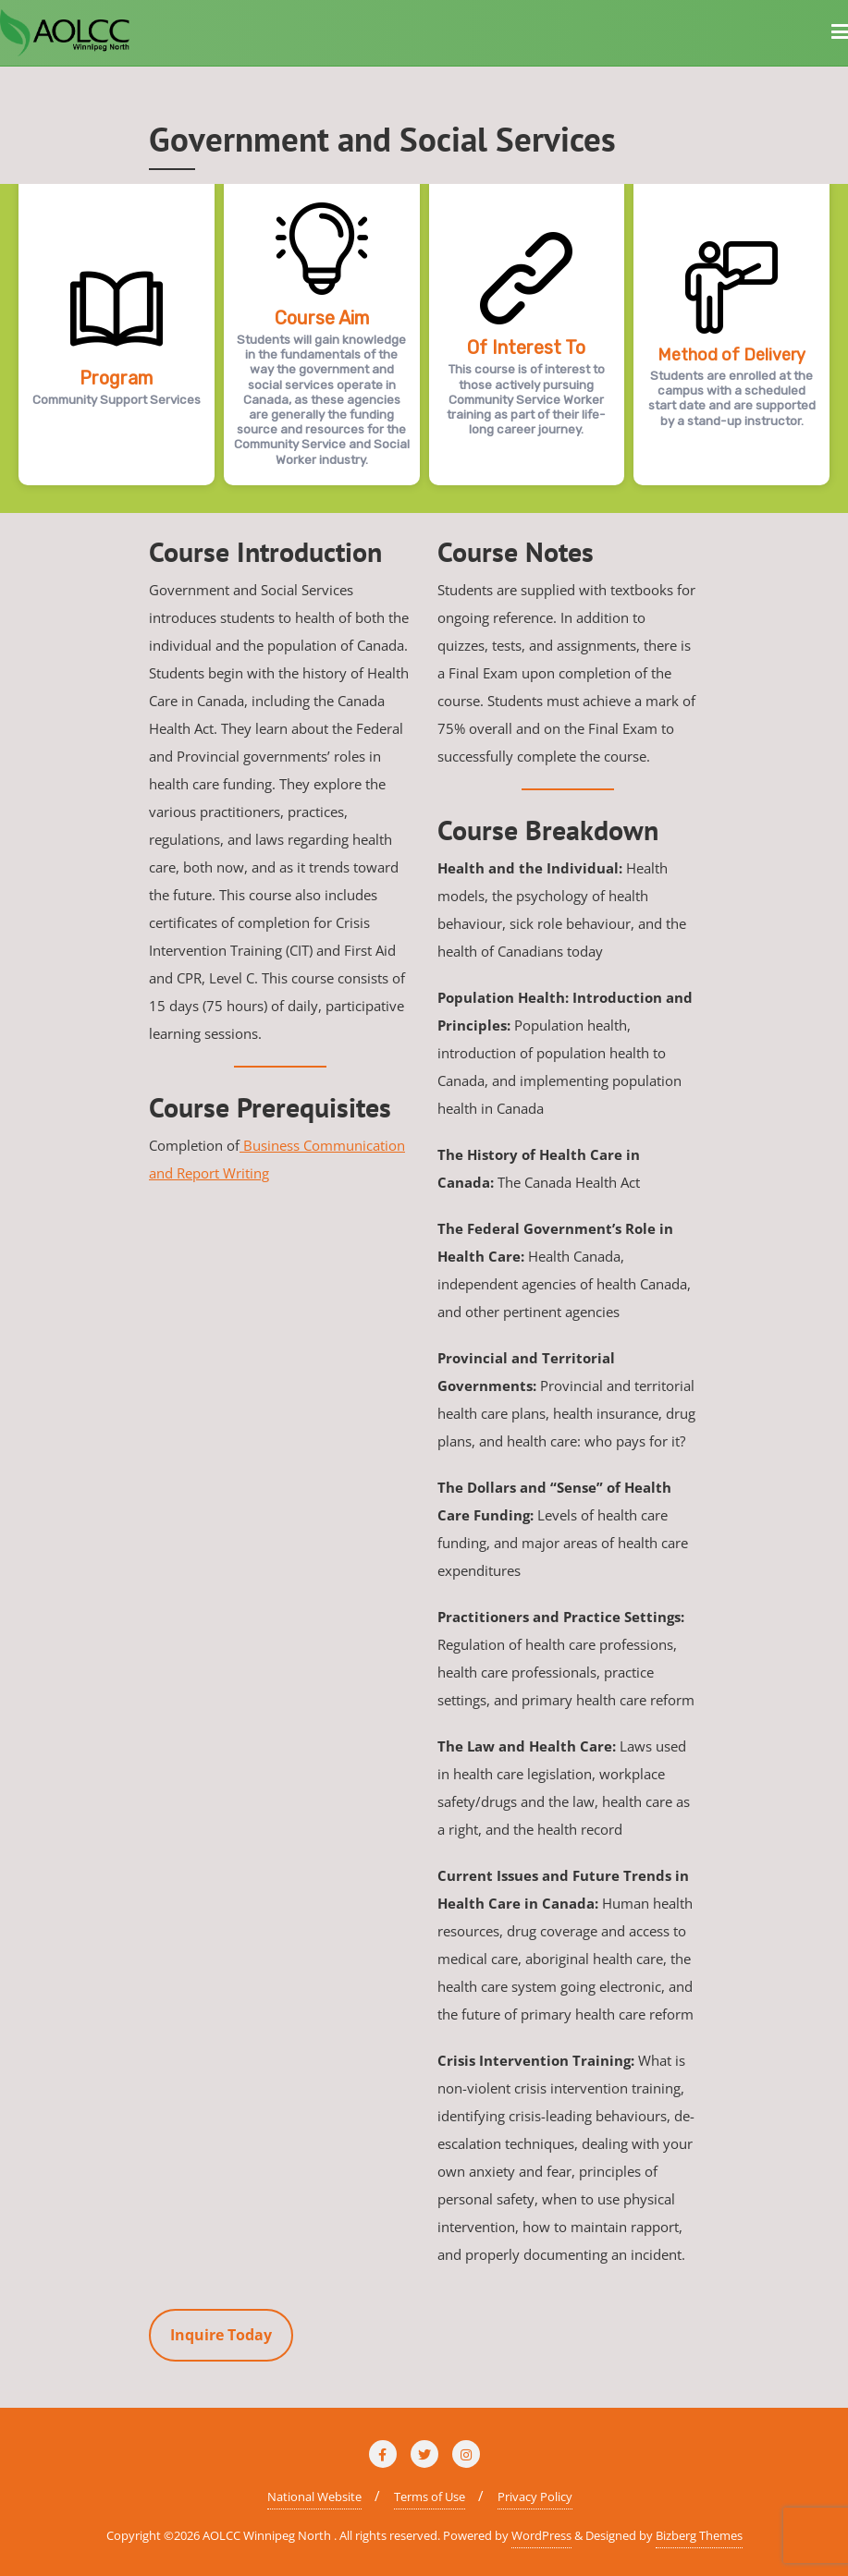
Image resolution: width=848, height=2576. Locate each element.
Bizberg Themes (699, 2535)
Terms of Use (429, 2496)
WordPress (541, 2535)
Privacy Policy (535, 2496)
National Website (314, 2496)
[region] (424, 348)
